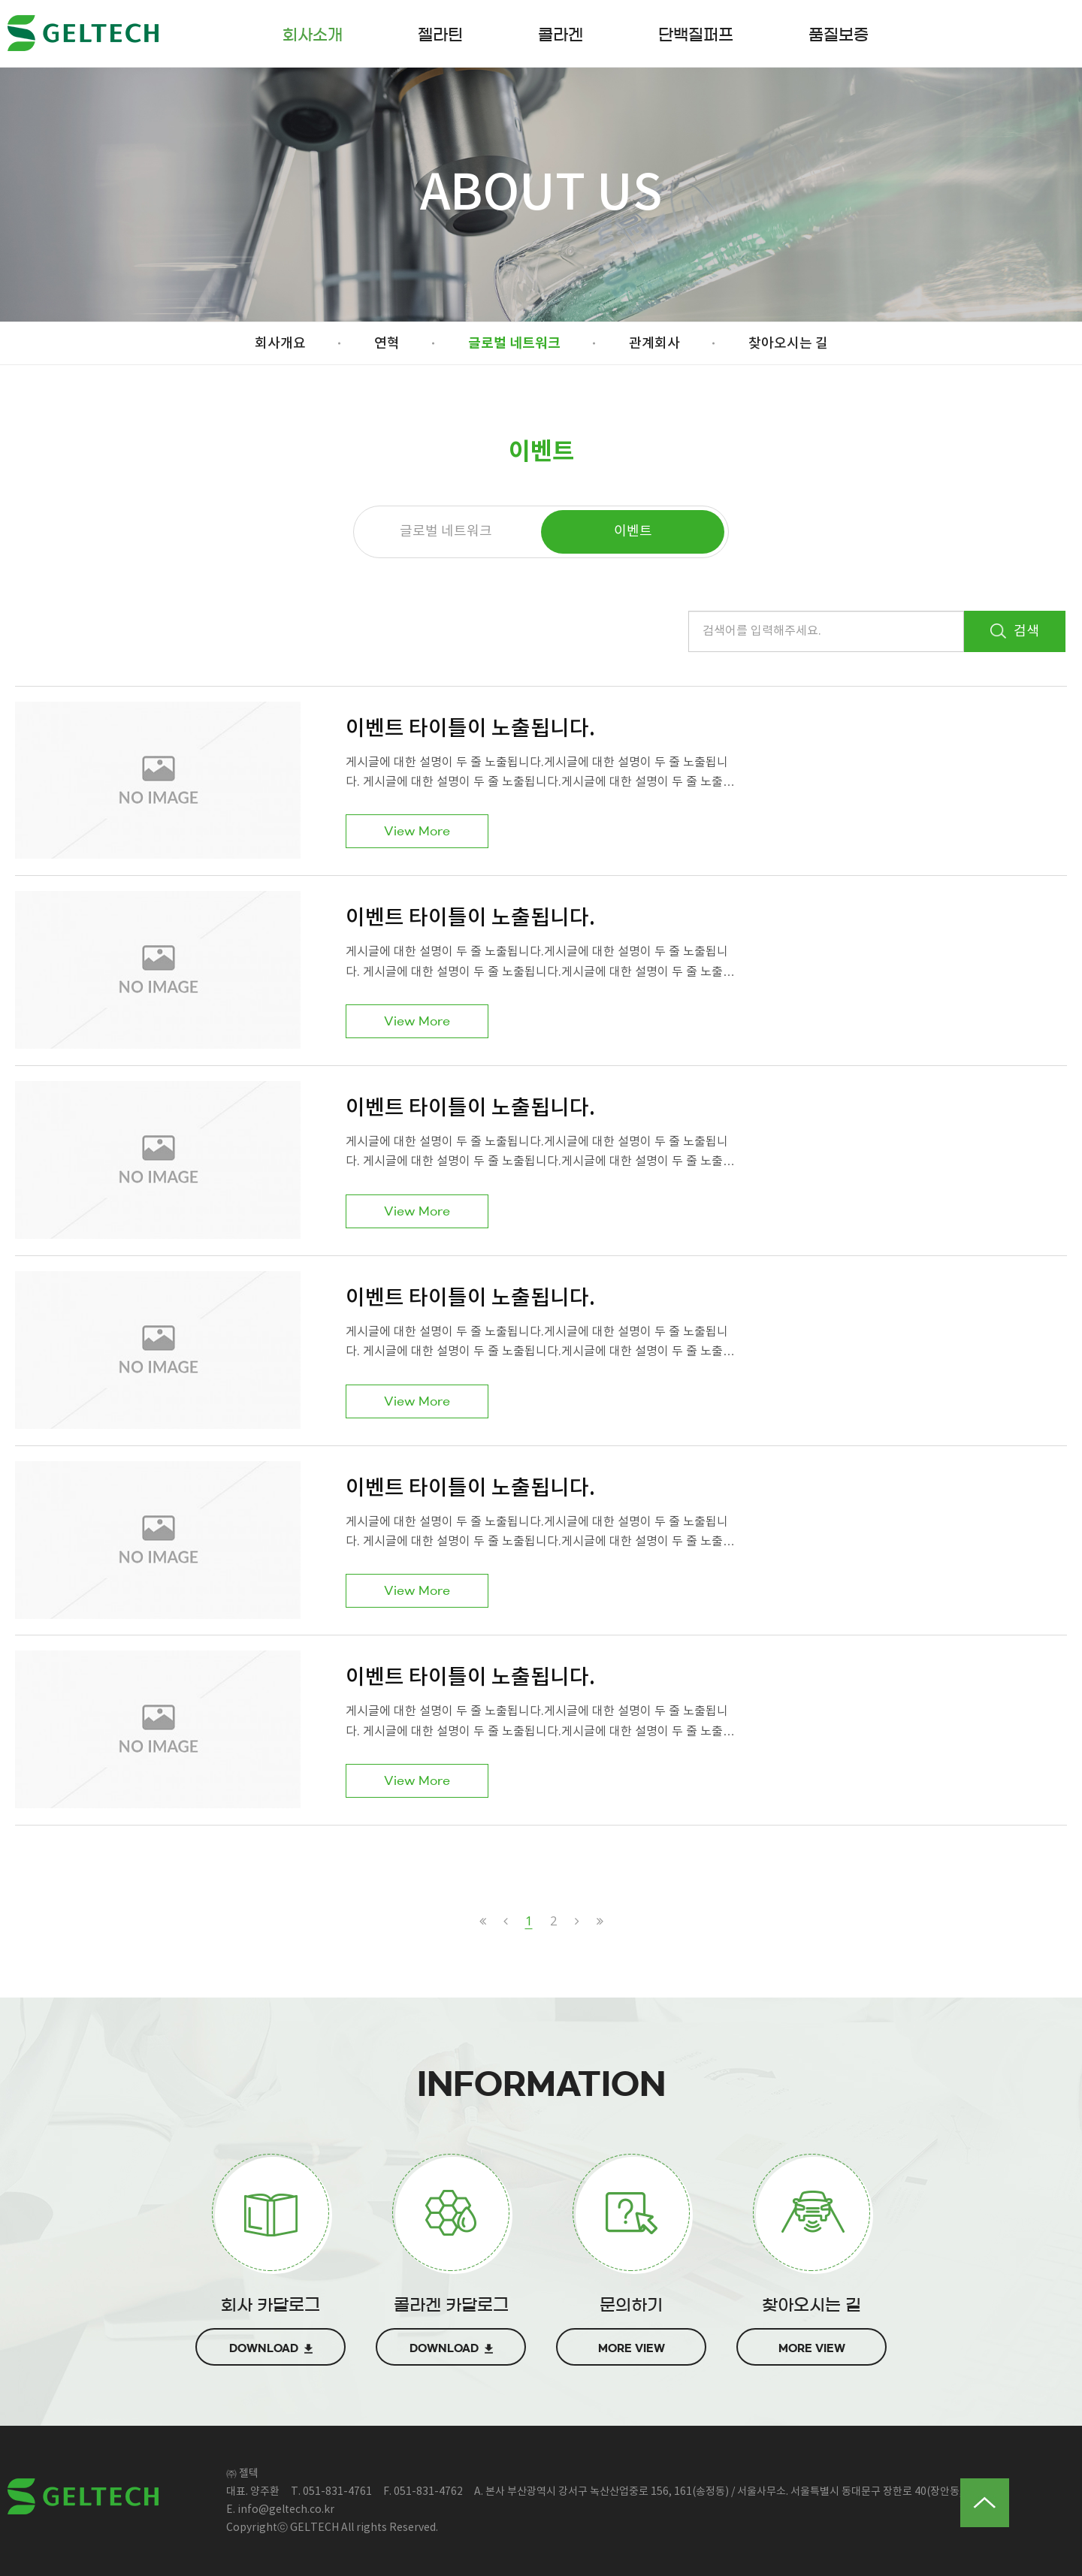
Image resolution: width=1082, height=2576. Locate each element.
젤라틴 (440, 35)
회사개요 (280, 344)
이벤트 (633, 531)
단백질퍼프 (695, 35)
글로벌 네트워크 (514, 343)
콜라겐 (560, 35)
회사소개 (313, 35)
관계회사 (654, 344)
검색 (1014, 631)
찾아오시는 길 (788, 344)
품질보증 (838, 35)
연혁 (387, 344)
